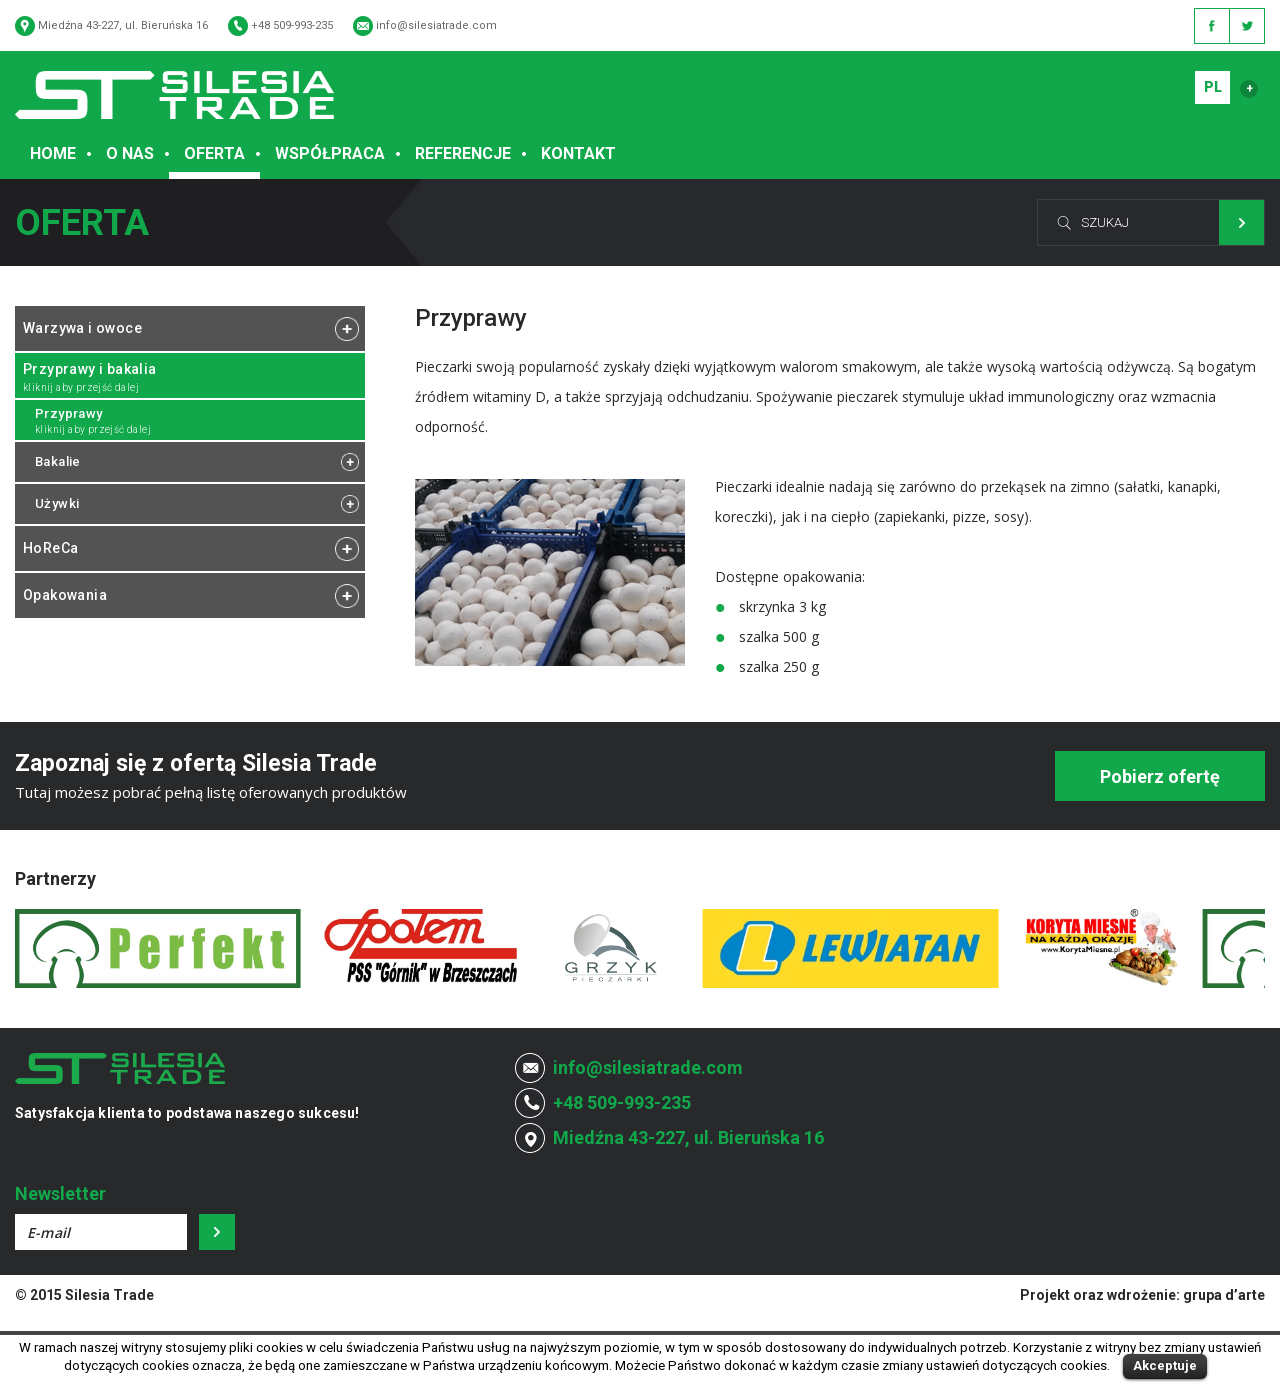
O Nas (130, 153)
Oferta (214, 153)
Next (1239, 949)
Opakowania (65, 595)
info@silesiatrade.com (436, 25)
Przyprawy (69, 413)
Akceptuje (1165, 1365)
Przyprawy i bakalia (90, 369)
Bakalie (58, 461)
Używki (57, 503)
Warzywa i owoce (82, 328)
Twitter (1247, 26)
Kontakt (578, 153)
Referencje (463, 153)
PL (1213, 87)
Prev (41, 949)
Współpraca (330, 153)
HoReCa (50, 548)
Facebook (1212, 26)
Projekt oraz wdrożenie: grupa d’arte (1142, 1295)
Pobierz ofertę (1160, 776)
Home (53, 153)
